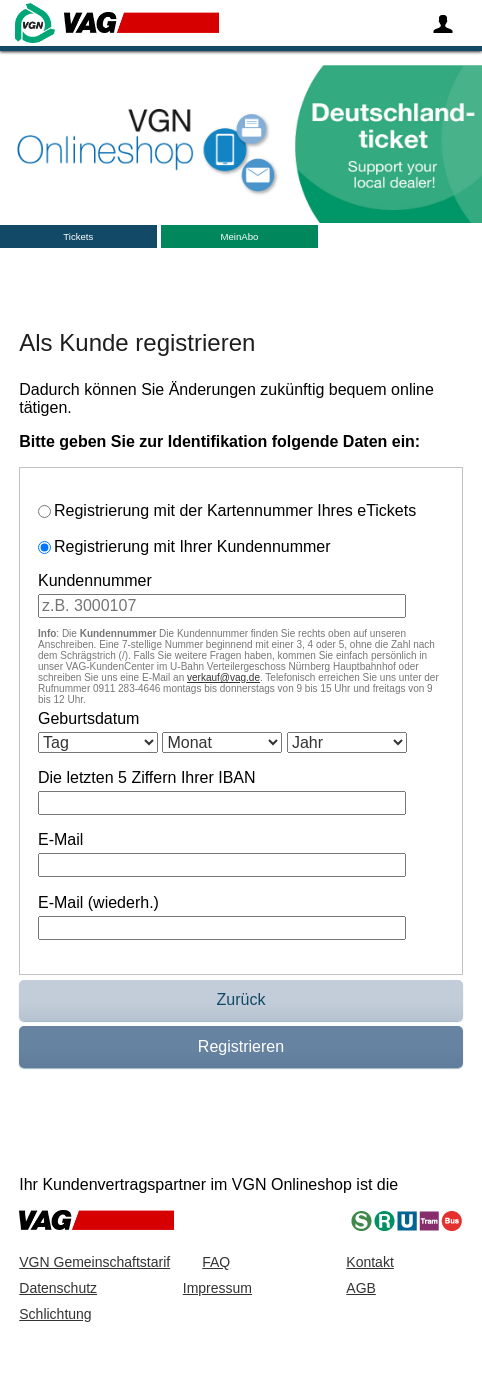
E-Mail (60, 839)
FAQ (216, 1262)
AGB (361, 1288)
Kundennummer (95, 580)
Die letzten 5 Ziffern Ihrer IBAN (147, 777)
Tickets (78, 236)
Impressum (217, 1288)
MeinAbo (239, 236)
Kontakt (369, 1262)
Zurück (241, 999)
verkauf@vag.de (223, 677)
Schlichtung (55, 1314)
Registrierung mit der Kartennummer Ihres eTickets (235, 510)
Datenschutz (58, 1288)
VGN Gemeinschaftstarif (94, 1262)
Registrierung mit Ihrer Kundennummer (192, 546)
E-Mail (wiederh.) (98, 902)
